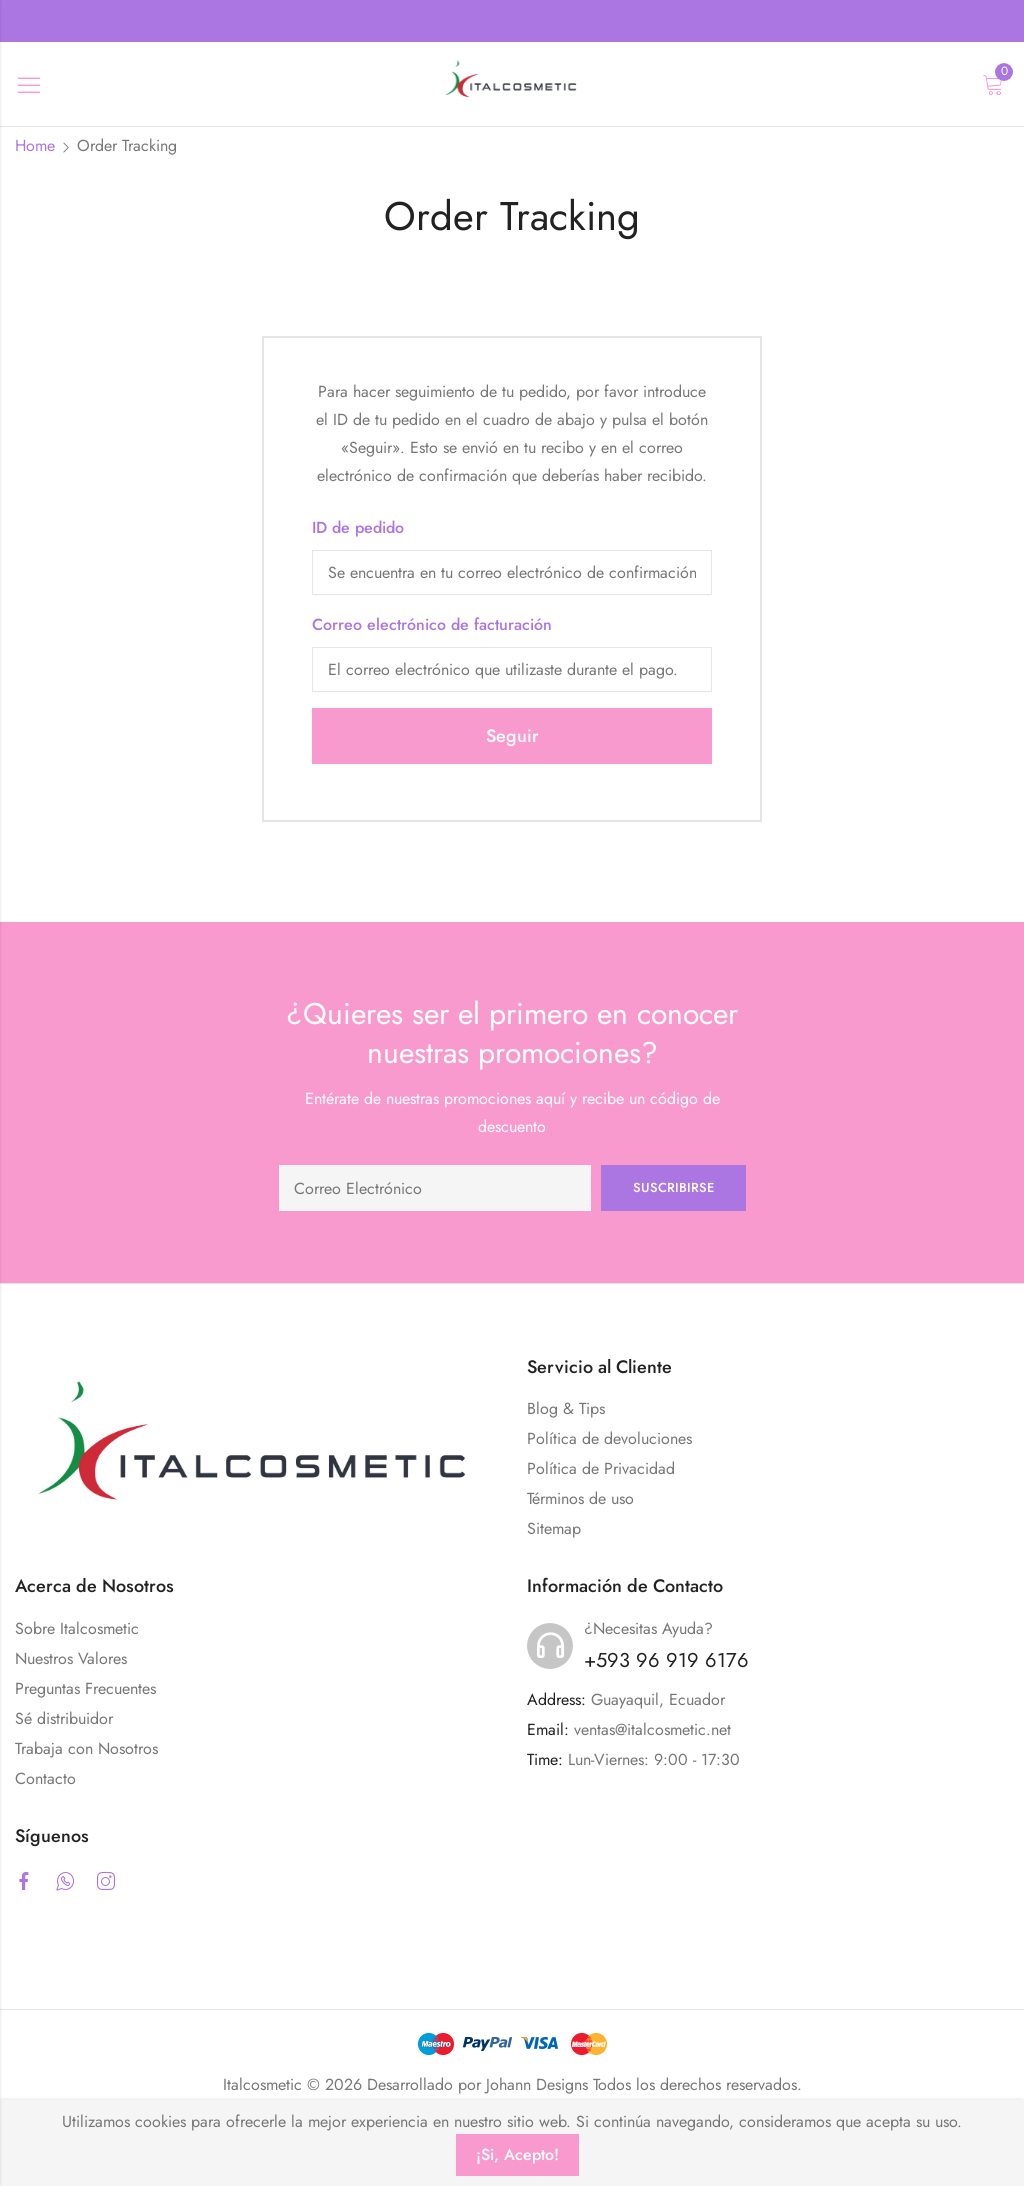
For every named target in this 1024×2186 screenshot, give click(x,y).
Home (35, 145)
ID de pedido (358, 527)
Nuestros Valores (71, 1658)
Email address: (435, 1188)
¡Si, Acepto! (517, 2154)
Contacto (45, 1778)
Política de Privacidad (601, 1468)
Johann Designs (537, 2084)
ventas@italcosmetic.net (652, 1729)
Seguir (512, 736)
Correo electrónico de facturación (432, 624)
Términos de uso (580, 1498)
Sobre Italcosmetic (77, 1628)
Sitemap (554, 1528)
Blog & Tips (566, 1408)
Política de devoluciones (609, 1438)
